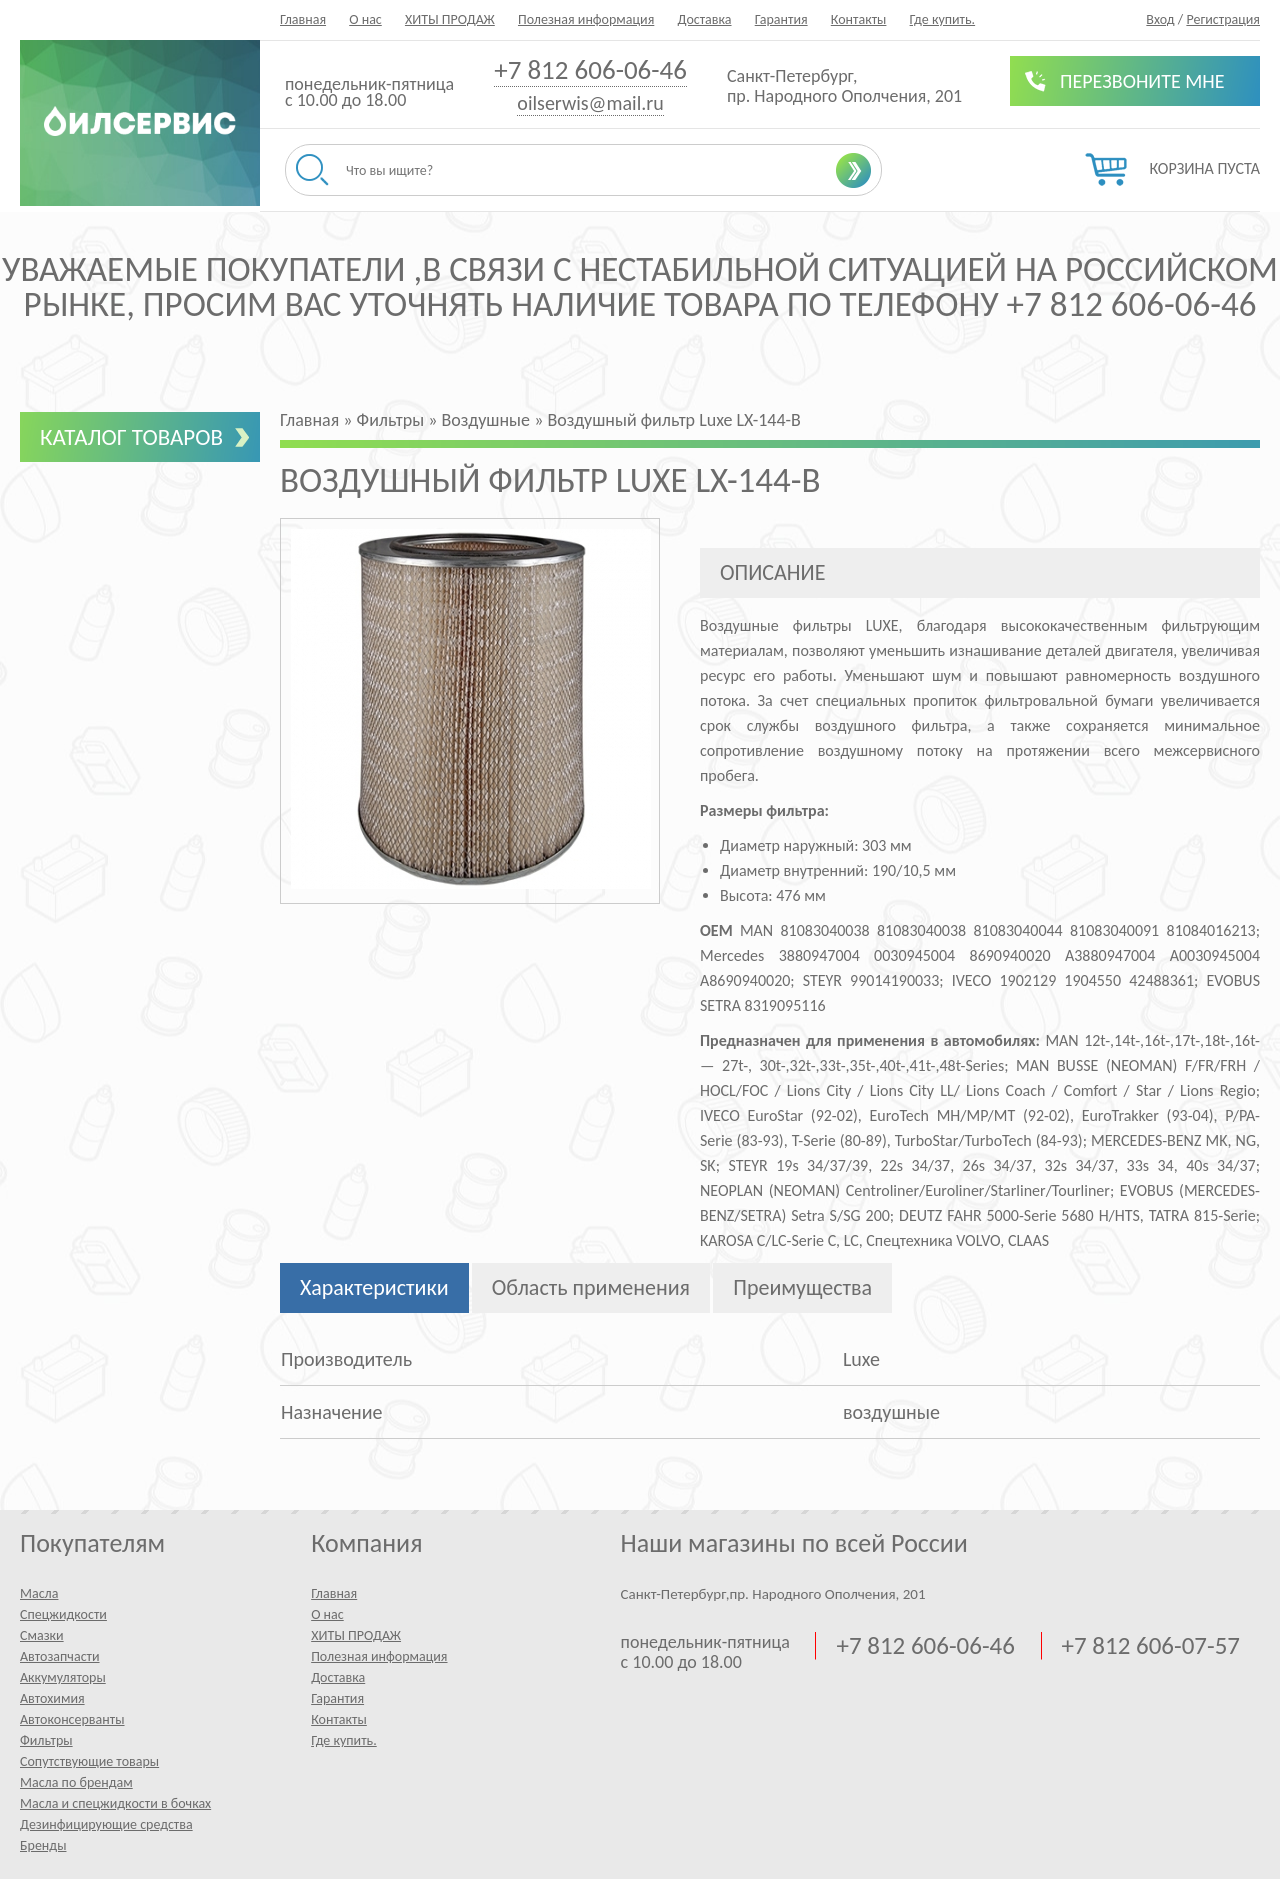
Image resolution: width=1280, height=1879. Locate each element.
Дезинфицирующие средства (106, 1824)
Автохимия (52, 1698)
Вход (1160, 19)
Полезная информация (586, 19)
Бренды (43, 1845)
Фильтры (46, 1740)
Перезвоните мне (1142, 81)
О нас (365, 19)
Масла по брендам (76, 1782)
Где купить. (943, 19)
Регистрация (1223, 19)
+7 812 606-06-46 (590, 69)
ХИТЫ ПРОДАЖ (450, 19)
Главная (303, 19)
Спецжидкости (63, 1614)
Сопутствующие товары (89, 1761)
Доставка (704, 19)
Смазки (42, 1635)
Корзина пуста (1205, 168)
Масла (39, 1593)
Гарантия (781, 19)
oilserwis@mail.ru (590, 103)
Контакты (859, 19)
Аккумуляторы (63, 1677)
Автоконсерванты (72, 1719)
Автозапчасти (60, 1656)
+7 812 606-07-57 (1151, 1646)
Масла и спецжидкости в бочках (115, 1803)
